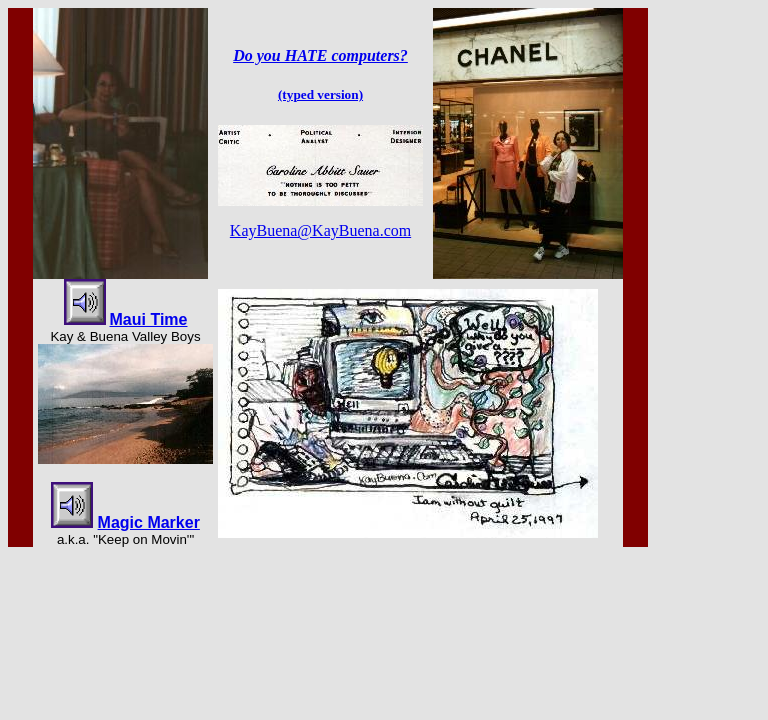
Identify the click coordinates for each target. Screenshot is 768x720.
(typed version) (320, 94)
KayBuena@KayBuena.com (320, 230)
